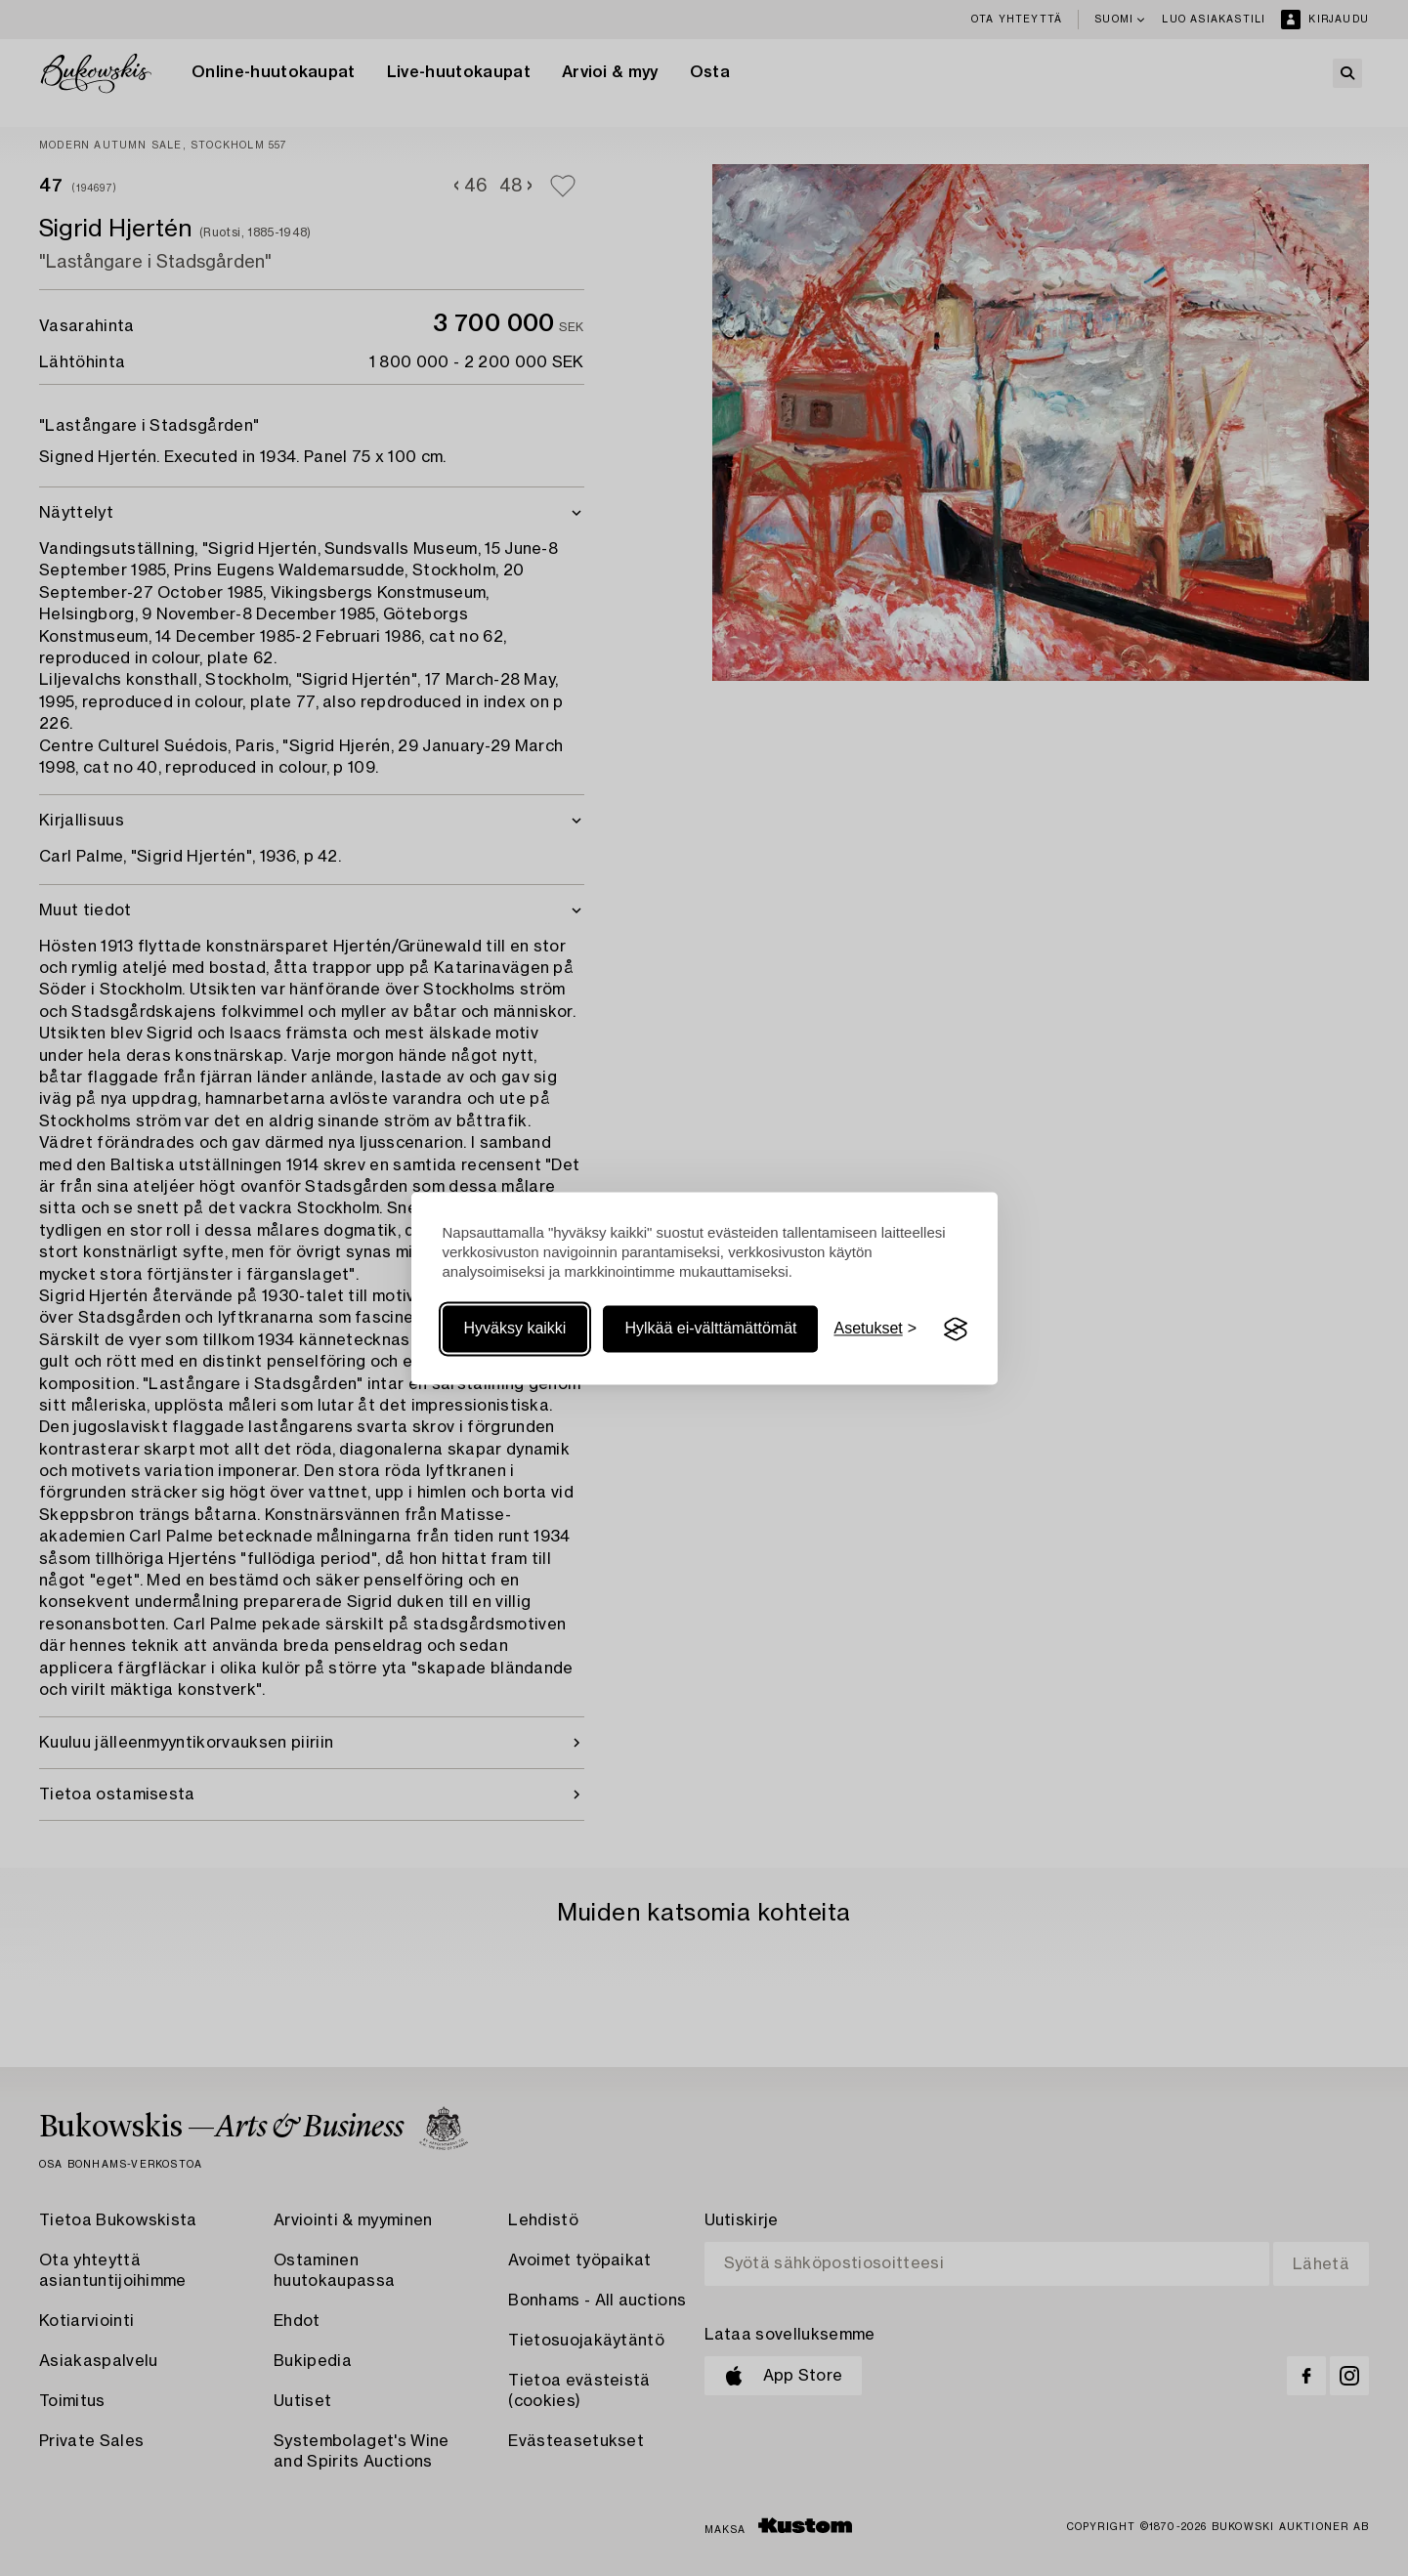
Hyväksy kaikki (515, 1329)
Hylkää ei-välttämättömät (710, 1329)
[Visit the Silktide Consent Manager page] (955, 1329)
